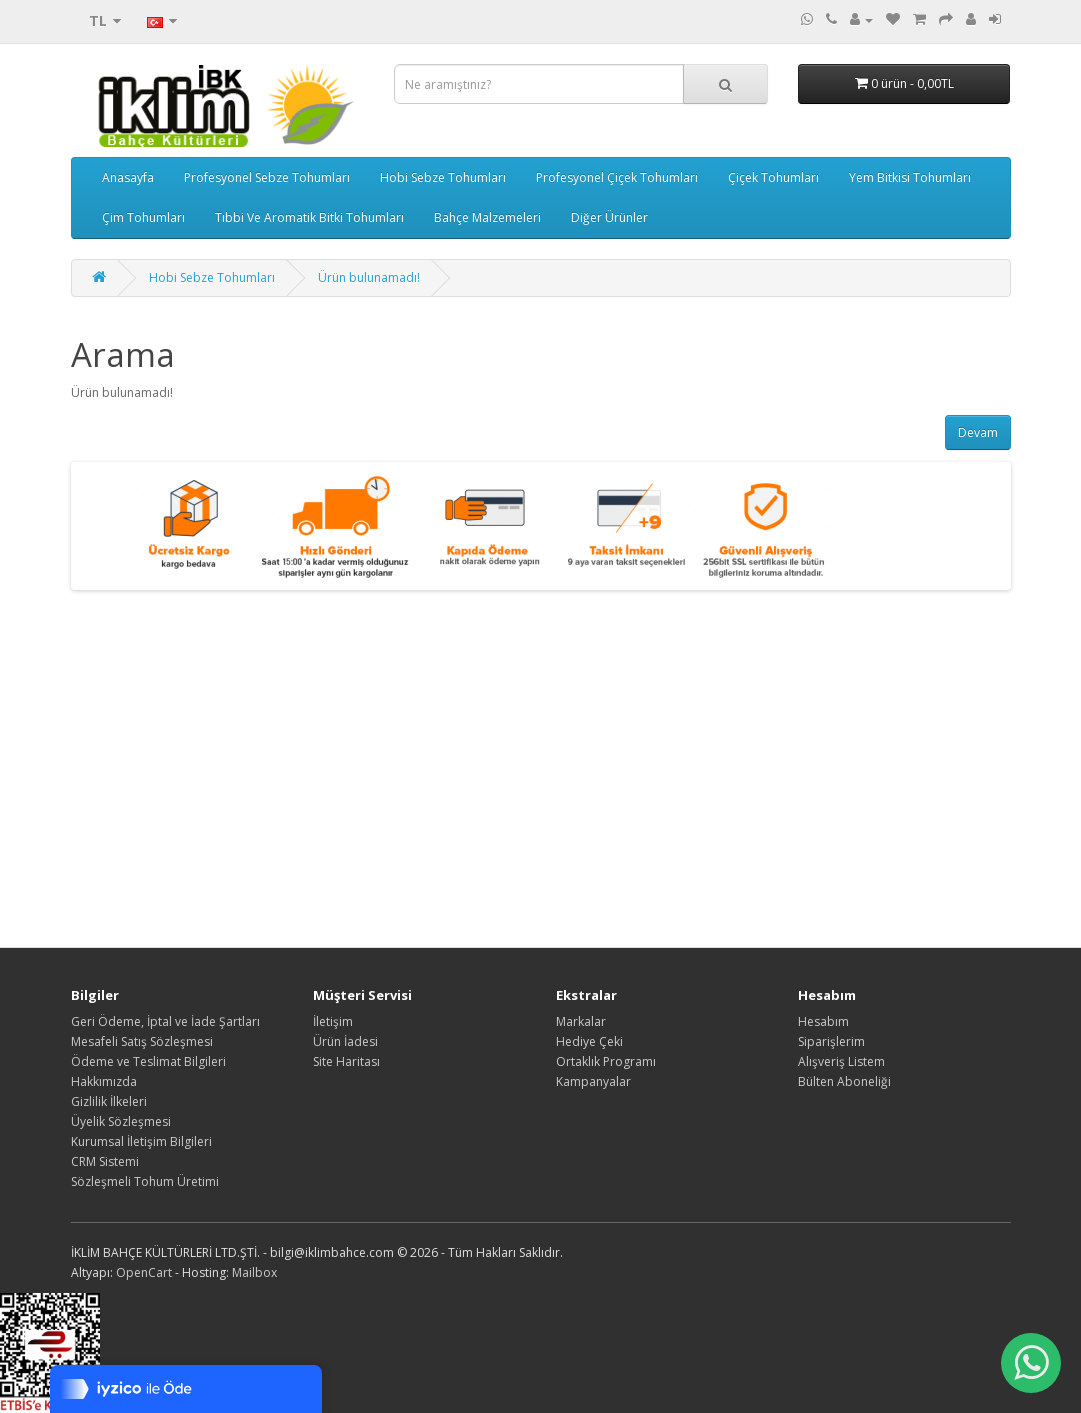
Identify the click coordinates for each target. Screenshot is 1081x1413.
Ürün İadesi (345, 1041)
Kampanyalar (593, 1081)
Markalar (581, 1021)
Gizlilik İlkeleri (109, 1101)
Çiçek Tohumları (773, 177)
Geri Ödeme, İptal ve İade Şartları (165, 1021)
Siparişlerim (831, 1041)
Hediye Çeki (589, 1041)
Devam (978, 432)
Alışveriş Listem (841, 1061)
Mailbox (254, 1272)
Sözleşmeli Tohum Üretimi (145, 1181)
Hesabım (823, 1021)
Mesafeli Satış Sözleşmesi (142, 1041)
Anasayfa (128, 177)
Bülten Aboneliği (844, 1081)
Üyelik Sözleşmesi (121, 1121)
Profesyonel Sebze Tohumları (267, 177)
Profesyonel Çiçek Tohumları (617, 177)
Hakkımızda (104, 1081)
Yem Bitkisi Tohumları (910, 177)
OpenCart (144, 1272)
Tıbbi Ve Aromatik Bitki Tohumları (309, 217)
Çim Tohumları (143, 217)
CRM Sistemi (105, 1161)
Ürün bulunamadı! (369, 277)
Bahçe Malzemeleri (487, 217)
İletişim (333, 1021)
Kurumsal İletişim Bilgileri (141, 1141)
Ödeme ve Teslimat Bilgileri (148, 1061)
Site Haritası (346, 1061)
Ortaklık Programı (606, 1061)
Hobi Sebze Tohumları (443, 177)
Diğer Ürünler (609, 217)
